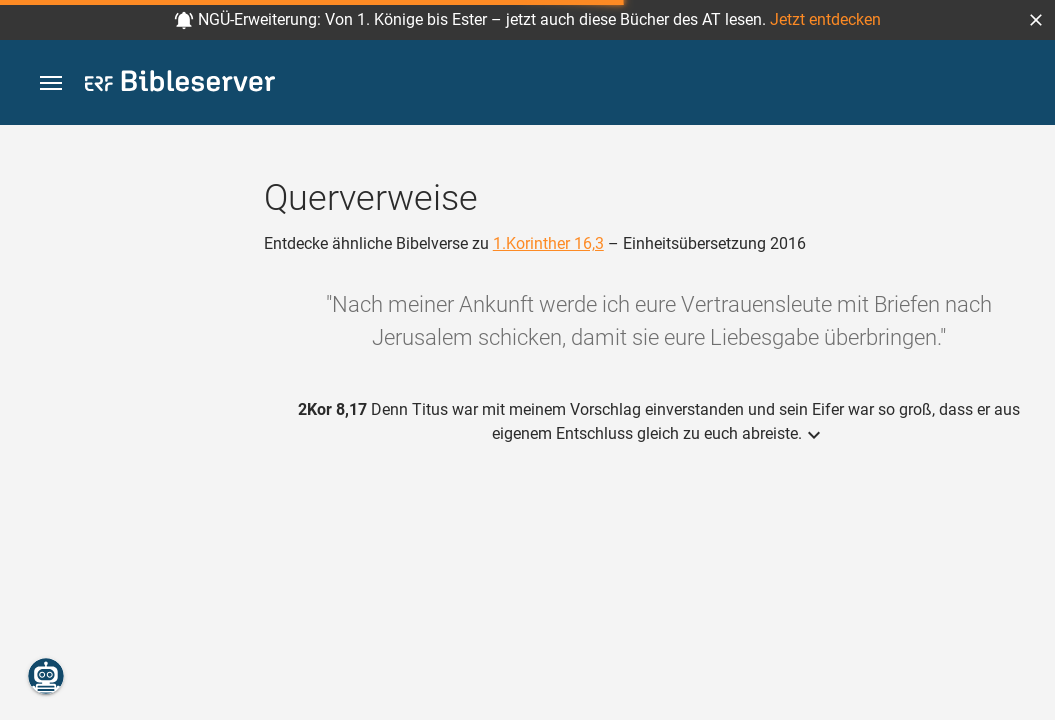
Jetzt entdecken (825, 19)
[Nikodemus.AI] (46, 676)
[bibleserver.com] (180, 84)
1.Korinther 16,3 (548, 243)
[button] (1036, 20)
